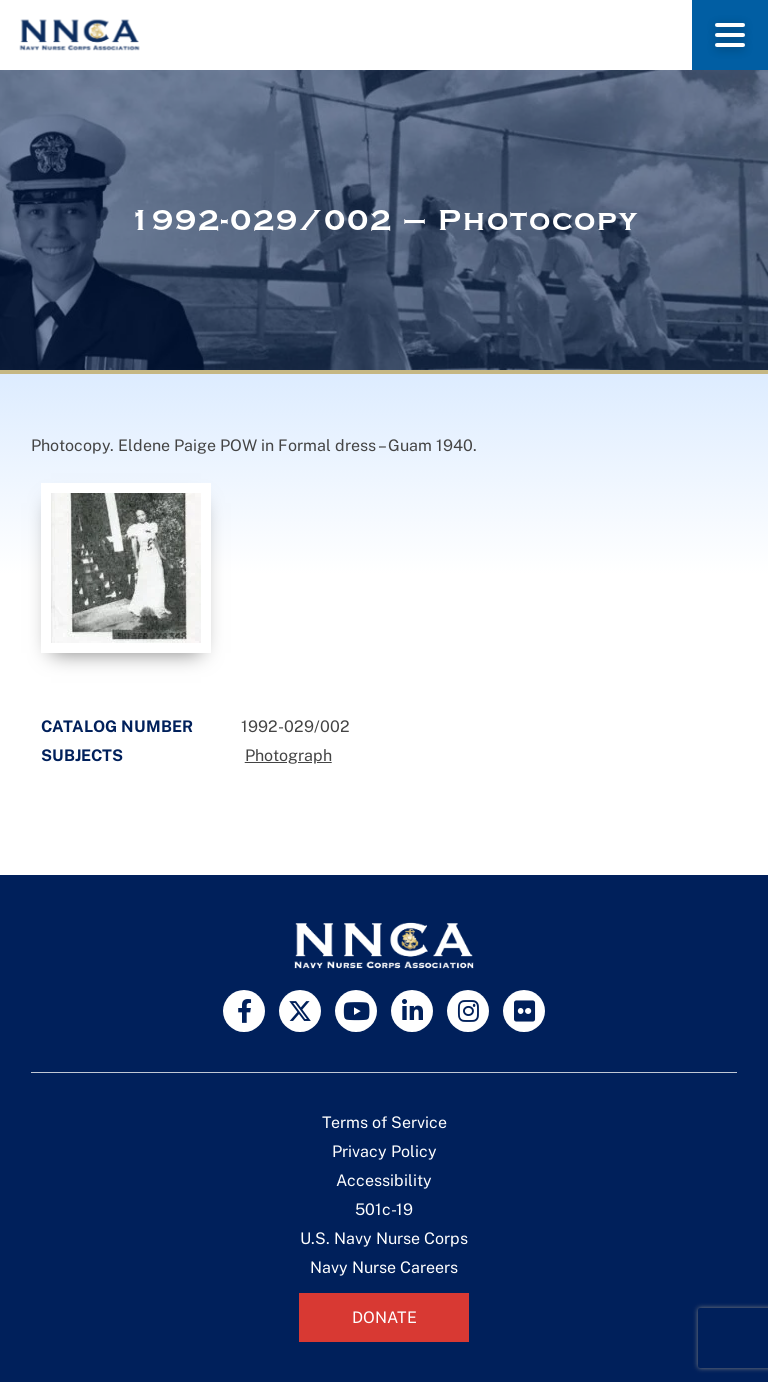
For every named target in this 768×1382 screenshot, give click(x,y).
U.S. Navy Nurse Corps (384, 1238)
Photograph (288, 755)
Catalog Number (117, 726)
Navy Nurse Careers (384, 1267)
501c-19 (384, 1209)
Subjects (82, 755)
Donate (384, 1317)
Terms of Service (384, 1122)
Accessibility (384, 1180)
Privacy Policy (384, 1151)
